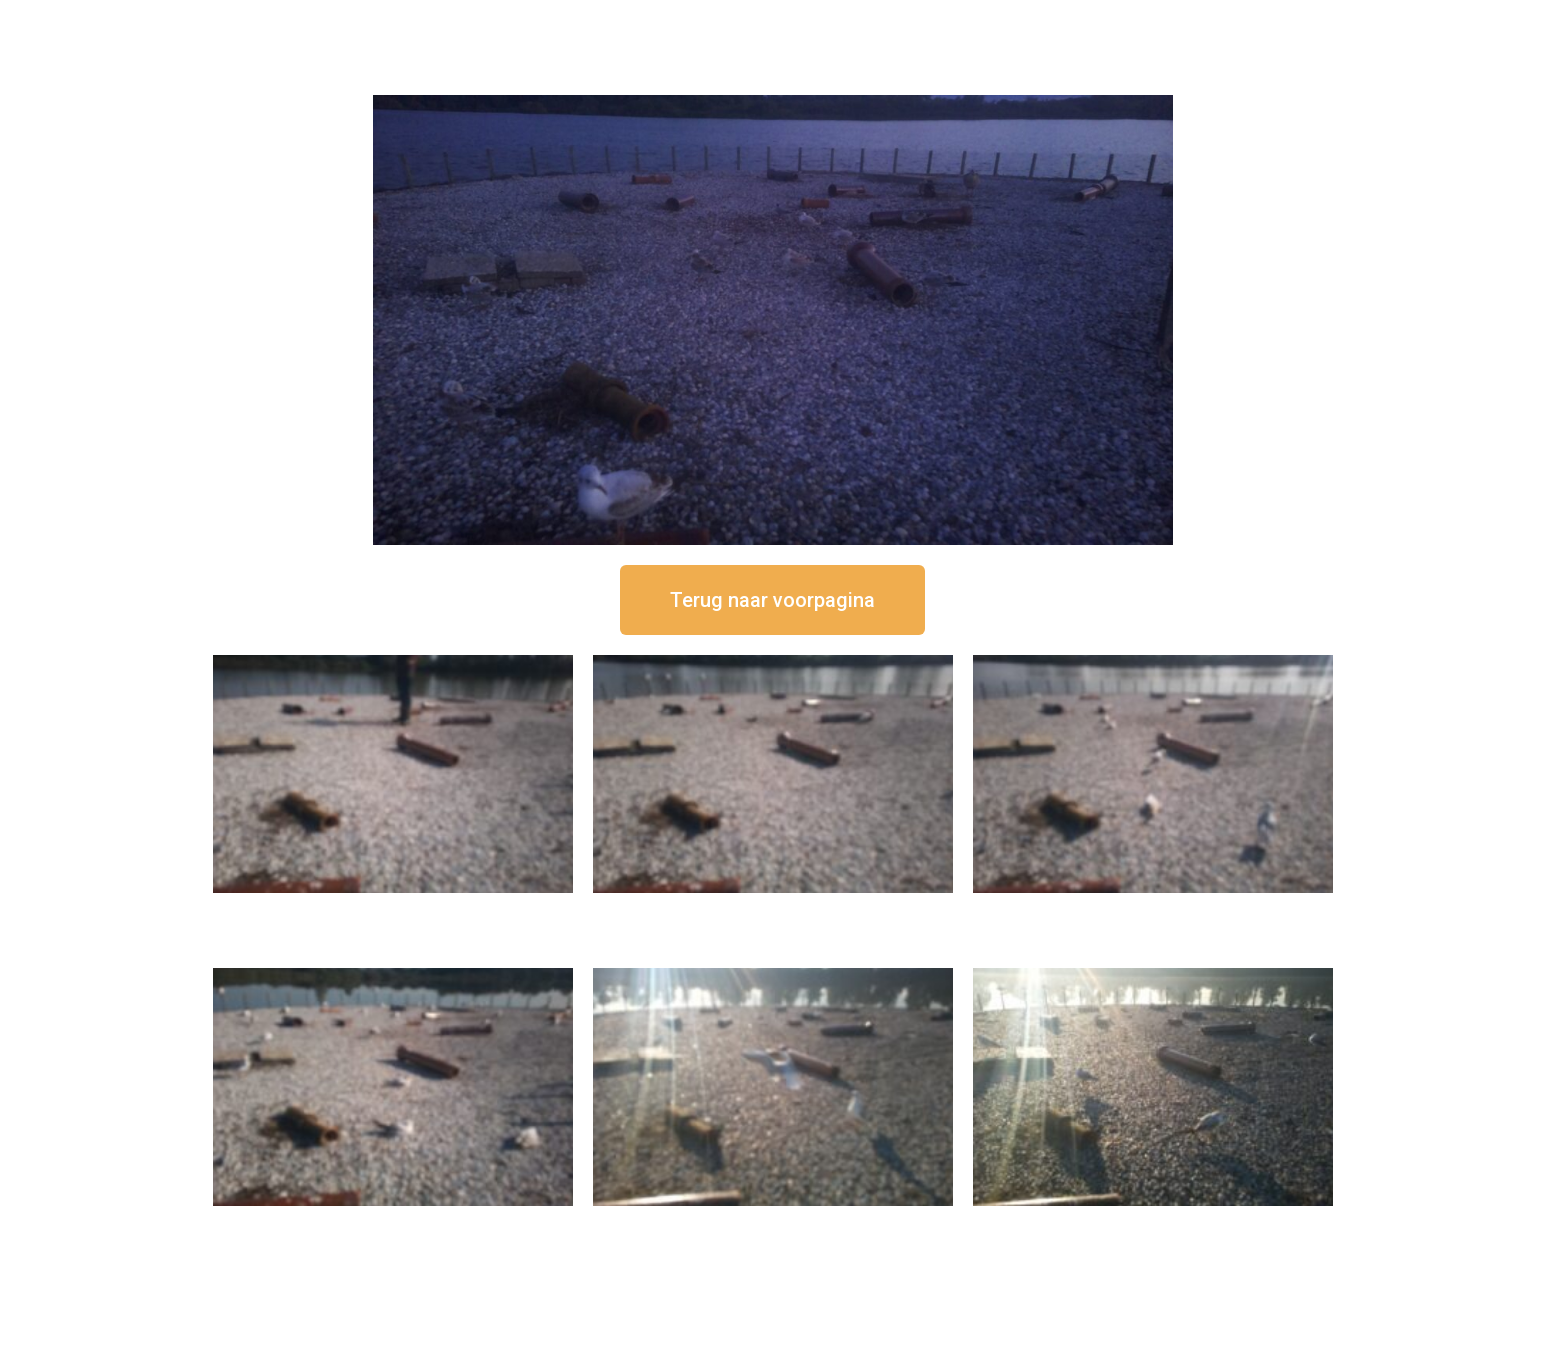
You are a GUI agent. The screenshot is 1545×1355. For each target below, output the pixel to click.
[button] (772, 600)
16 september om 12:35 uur (773, 909)
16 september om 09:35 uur (773, 1222)
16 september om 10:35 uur (393, 1222)
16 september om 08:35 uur (1153, 1222)
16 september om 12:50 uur (393, 909)
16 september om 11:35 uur (1153, 909)
